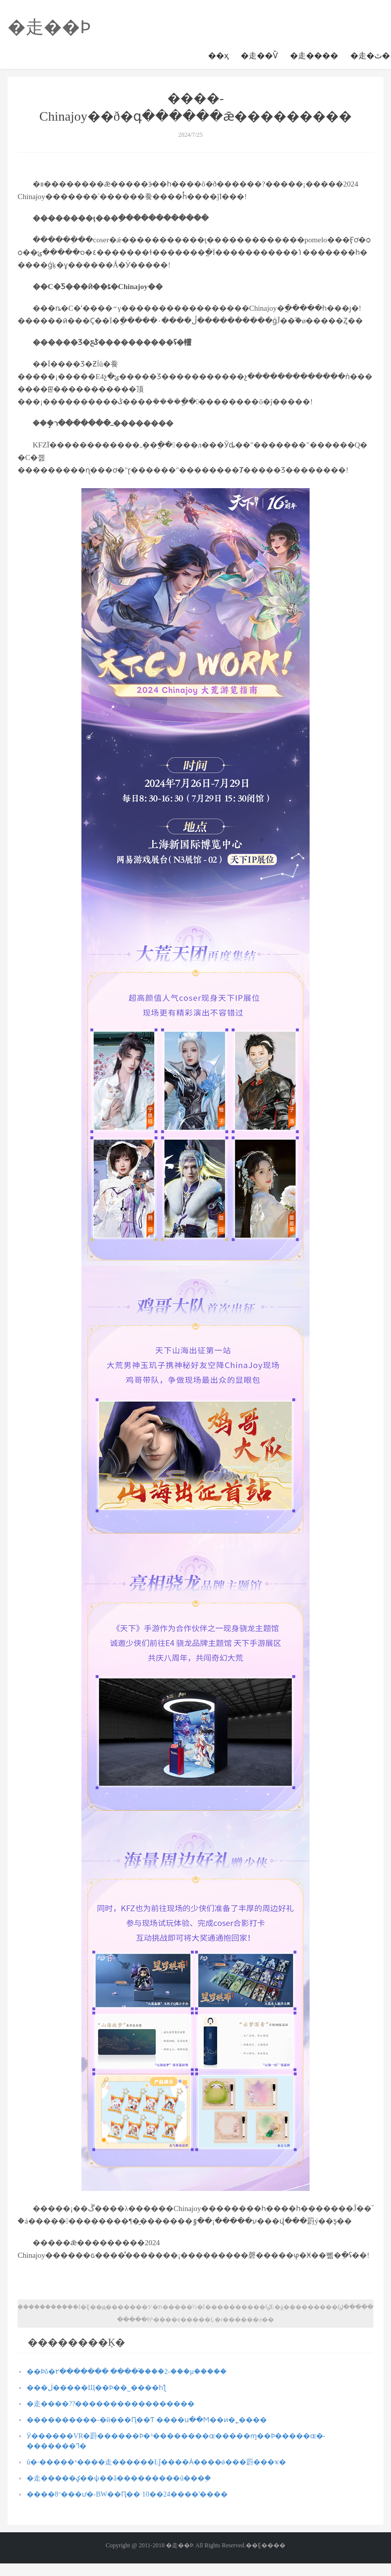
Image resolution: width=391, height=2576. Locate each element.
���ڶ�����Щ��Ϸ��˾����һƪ (96, 2387)
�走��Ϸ (49, 27)
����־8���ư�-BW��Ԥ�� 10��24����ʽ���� (127, 2494)
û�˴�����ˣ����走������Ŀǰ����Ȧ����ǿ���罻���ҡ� (156, 2462)
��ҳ (218, 55)
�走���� (314, 55)
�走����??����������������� (110, 2404)
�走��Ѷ (259, 55)
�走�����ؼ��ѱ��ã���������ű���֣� (119, 2478)
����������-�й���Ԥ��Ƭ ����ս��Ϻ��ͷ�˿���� (147, 2420)
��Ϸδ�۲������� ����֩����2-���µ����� (127, 2371)
